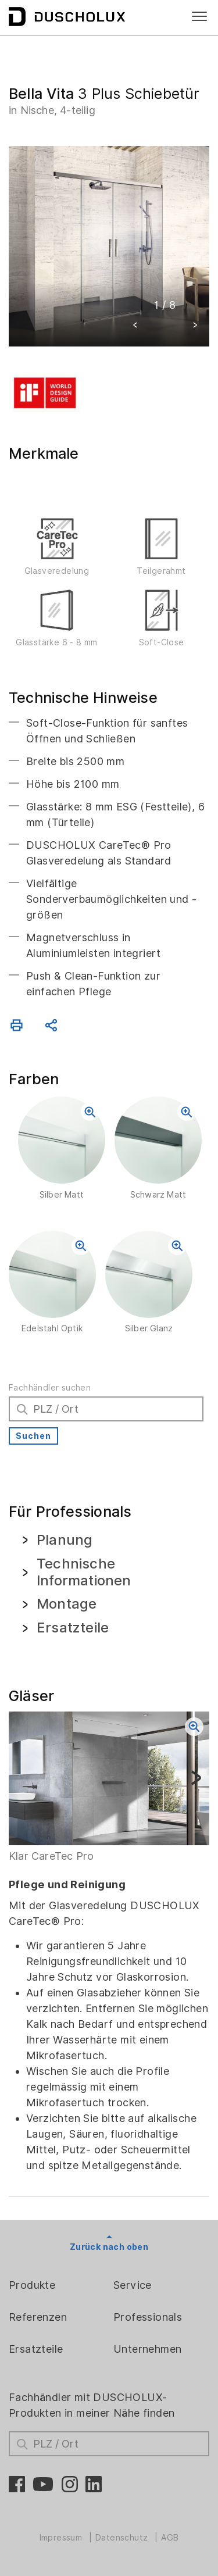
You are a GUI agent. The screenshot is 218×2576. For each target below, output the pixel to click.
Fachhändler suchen (50, 1387)
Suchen (33, 1436)
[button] (135, 326)
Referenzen (38, 2317)
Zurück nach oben (109, 2247)
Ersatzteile (36, 2349)
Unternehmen (147, 2349)
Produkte (32, 2285)
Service (132, 2285)
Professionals (147, 2317)
